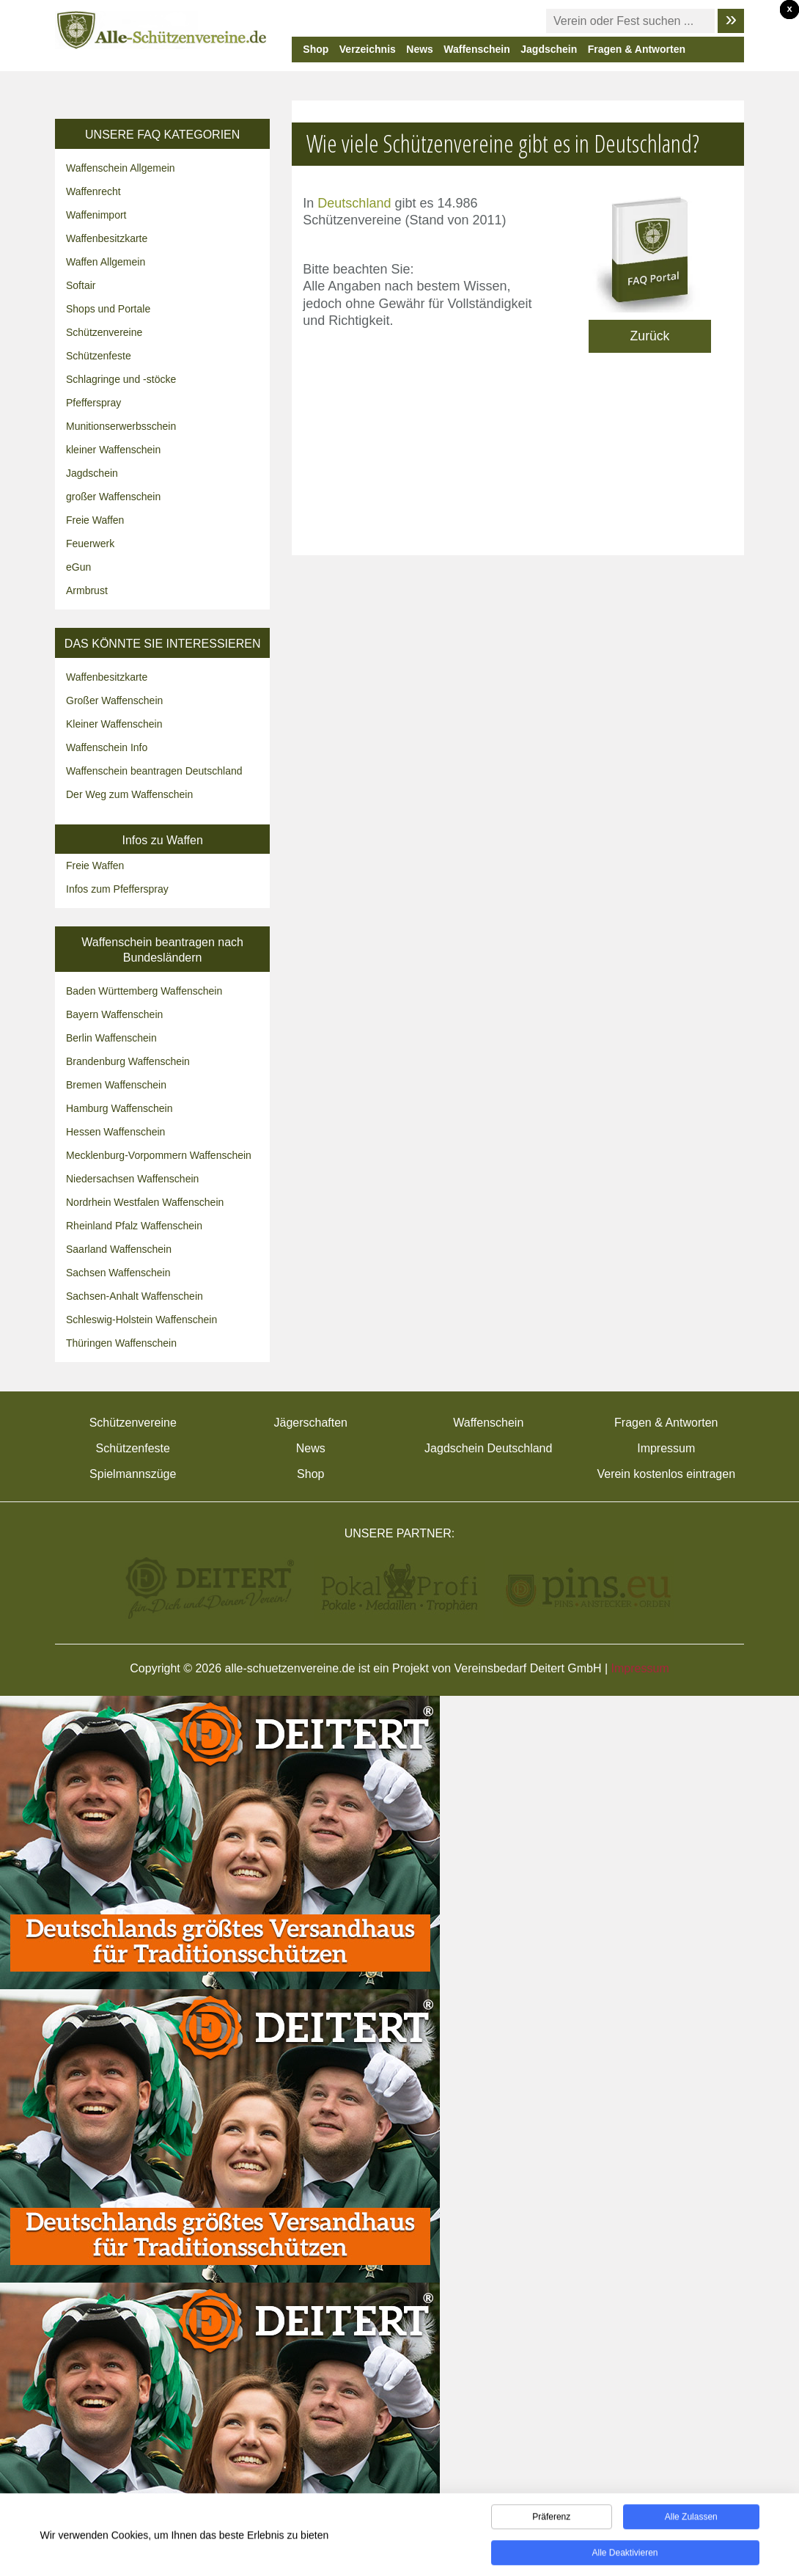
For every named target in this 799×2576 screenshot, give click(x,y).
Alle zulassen (691, 2522)
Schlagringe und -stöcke (121, 379)
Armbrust (87, 590)
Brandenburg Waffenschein (128, 1061)
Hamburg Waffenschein (119, 1108)
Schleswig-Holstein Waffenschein (141, 1319)
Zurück (650, 336)
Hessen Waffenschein (115, 1132)
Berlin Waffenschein (111, 1038)
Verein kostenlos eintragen (666, 1474)
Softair (80, 285)
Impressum (666, 1448)
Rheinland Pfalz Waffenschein (134, 1226)
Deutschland (354, 203)
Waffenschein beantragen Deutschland (154, 771)
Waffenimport (96, 215)
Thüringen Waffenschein (121, 1343)
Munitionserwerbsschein (121, 426)
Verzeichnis (367, 49)
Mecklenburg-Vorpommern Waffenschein (158, 1155)
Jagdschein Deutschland (488, 1448)
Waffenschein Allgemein (120, 168)
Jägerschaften (310, 1422)
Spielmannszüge (132, 1474)
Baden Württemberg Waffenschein (144, 991)
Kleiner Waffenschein (114, 724)
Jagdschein (548, 49)
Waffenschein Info (106, 747)
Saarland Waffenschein (119, 1249)
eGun (78, 567)
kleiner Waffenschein (113, 449)
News (419, 49)
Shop (315, 49)
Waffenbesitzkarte (106, 238)
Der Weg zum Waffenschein (129, 794)
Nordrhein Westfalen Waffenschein (145, 1202)
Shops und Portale (108, 309)
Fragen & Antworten (636, 49)
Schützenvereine (104, 332)
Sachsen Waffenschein (118, 1272)
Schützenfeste (98, 356)
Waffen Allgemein (105, 262)
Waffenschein (476, 49)
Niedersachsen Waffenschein (132, 1179)
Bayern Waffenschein (114, 1014)
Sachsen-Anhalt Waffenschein (134, 1296)
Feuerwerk (90, 543)
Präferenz (551, 2522)
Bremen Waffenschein (116, 1085)
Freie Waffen (95, 520)
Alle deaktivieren (625, 2558)
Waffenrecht (93, 191)
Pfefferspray (93, 403)
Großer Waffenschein (114, 700)
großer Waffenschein (113, 496)
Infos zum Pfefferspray (117, 889)
